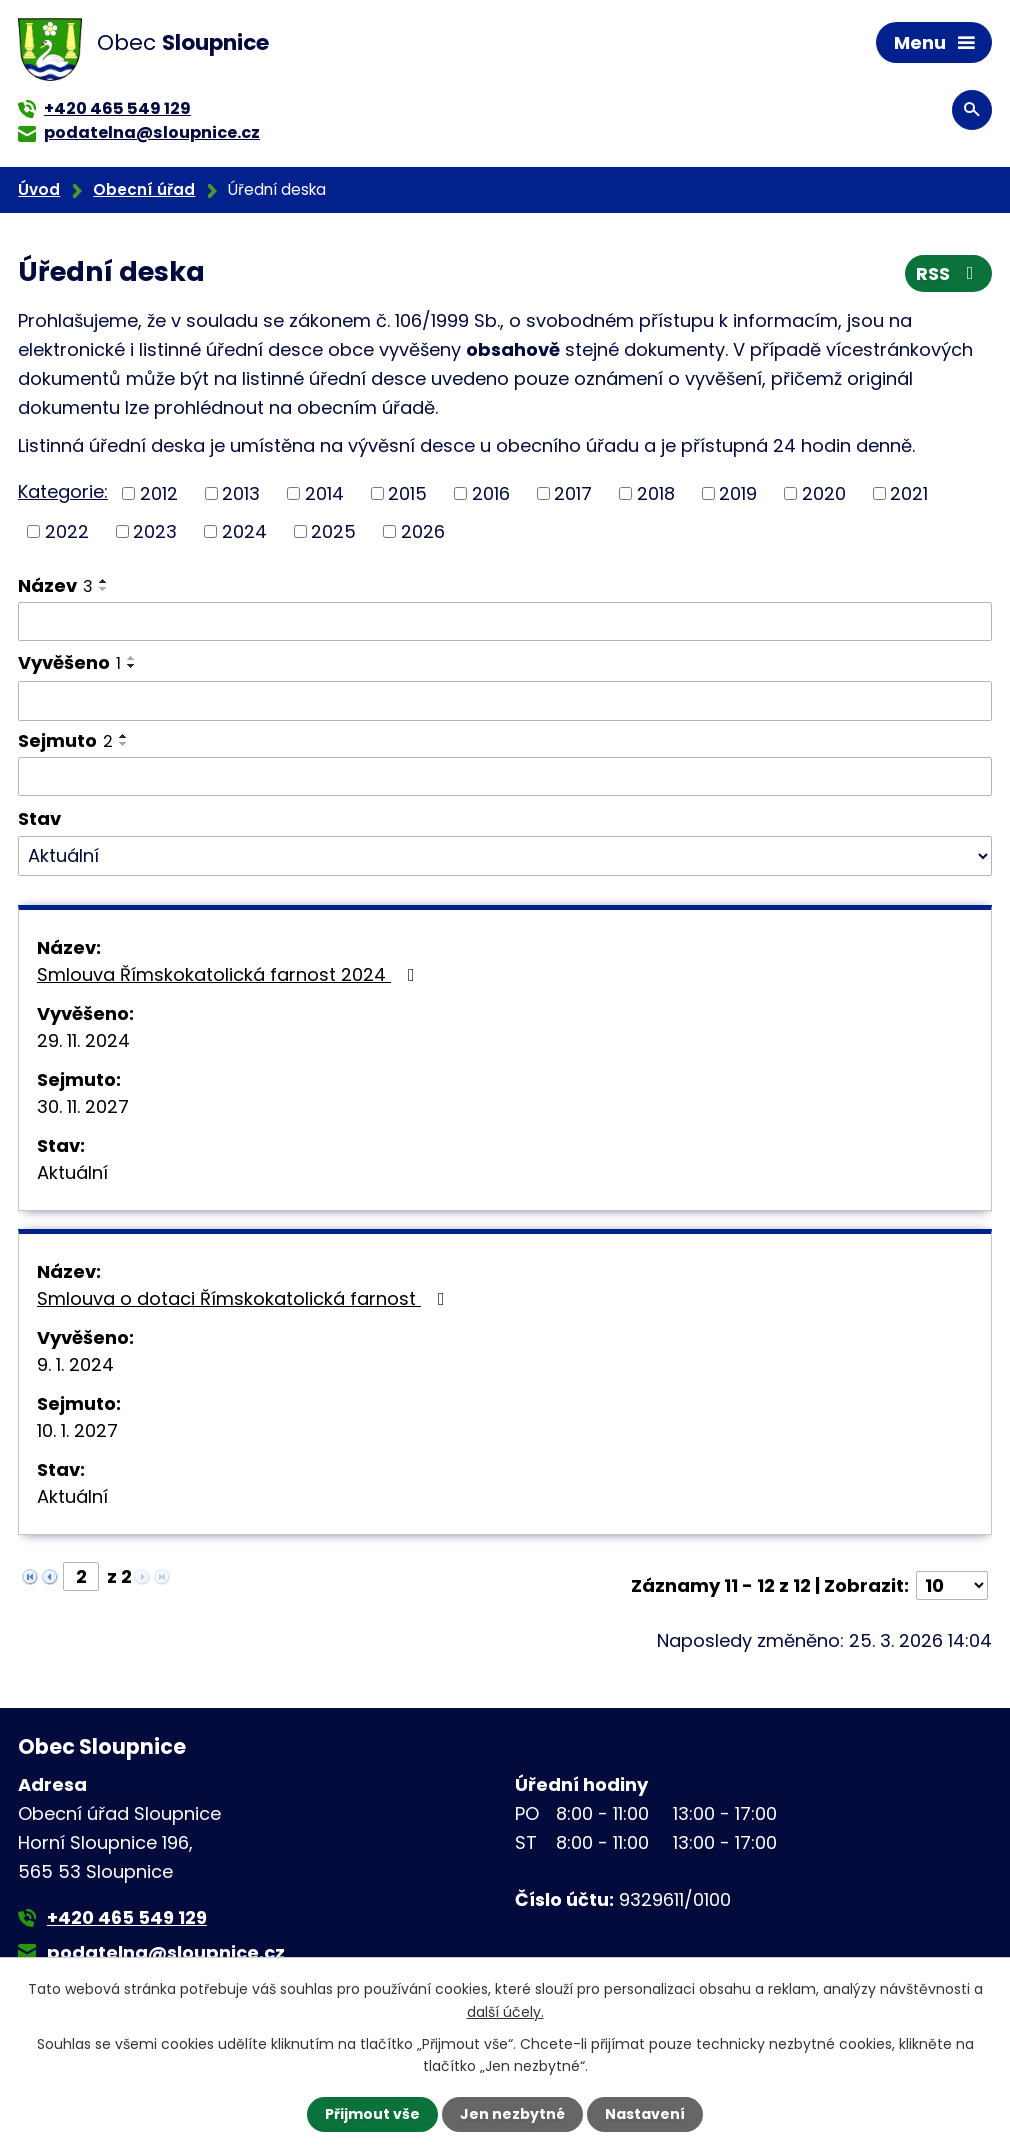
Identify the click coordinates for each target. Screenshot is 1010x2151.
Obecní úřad (144, 189)
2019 (738, 493)
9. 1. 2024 (75, 1364)
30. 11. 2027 (83, 1106)
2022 (67, 531)
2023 (155, 531)
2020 (824, 493)
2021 (909, 493)
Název (55, 585)
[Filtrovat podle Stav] (505, 856)
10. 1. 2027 (77, 1430)
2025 (333, 531)
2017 (573, 493)
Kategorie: (63, 491)
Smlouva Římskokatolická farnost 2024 (230, 974)
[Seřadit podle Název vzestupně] (104, 581)
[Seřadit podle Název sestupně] (104, 589)
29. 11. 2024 (83, 1040)
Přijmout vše (372, 2114)
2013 (241, 493)
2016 (491, 493)
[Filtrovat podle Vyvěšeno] (505, 701)
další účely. (505, 2011)
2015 (407, 493)
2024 (244, 531)
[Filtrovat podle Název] (505, 622)
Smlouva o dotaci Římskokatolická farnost (245, 1298)
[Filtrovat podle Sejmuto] (505, 777)
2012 (159, 493)
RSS (949, 273)
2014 (324, 493)
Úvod (39, 189)
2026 (423, 531)
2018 (656, 493)
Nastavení (645, 2114)
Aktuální (72, 1172)
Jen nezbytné (512, 2114)
